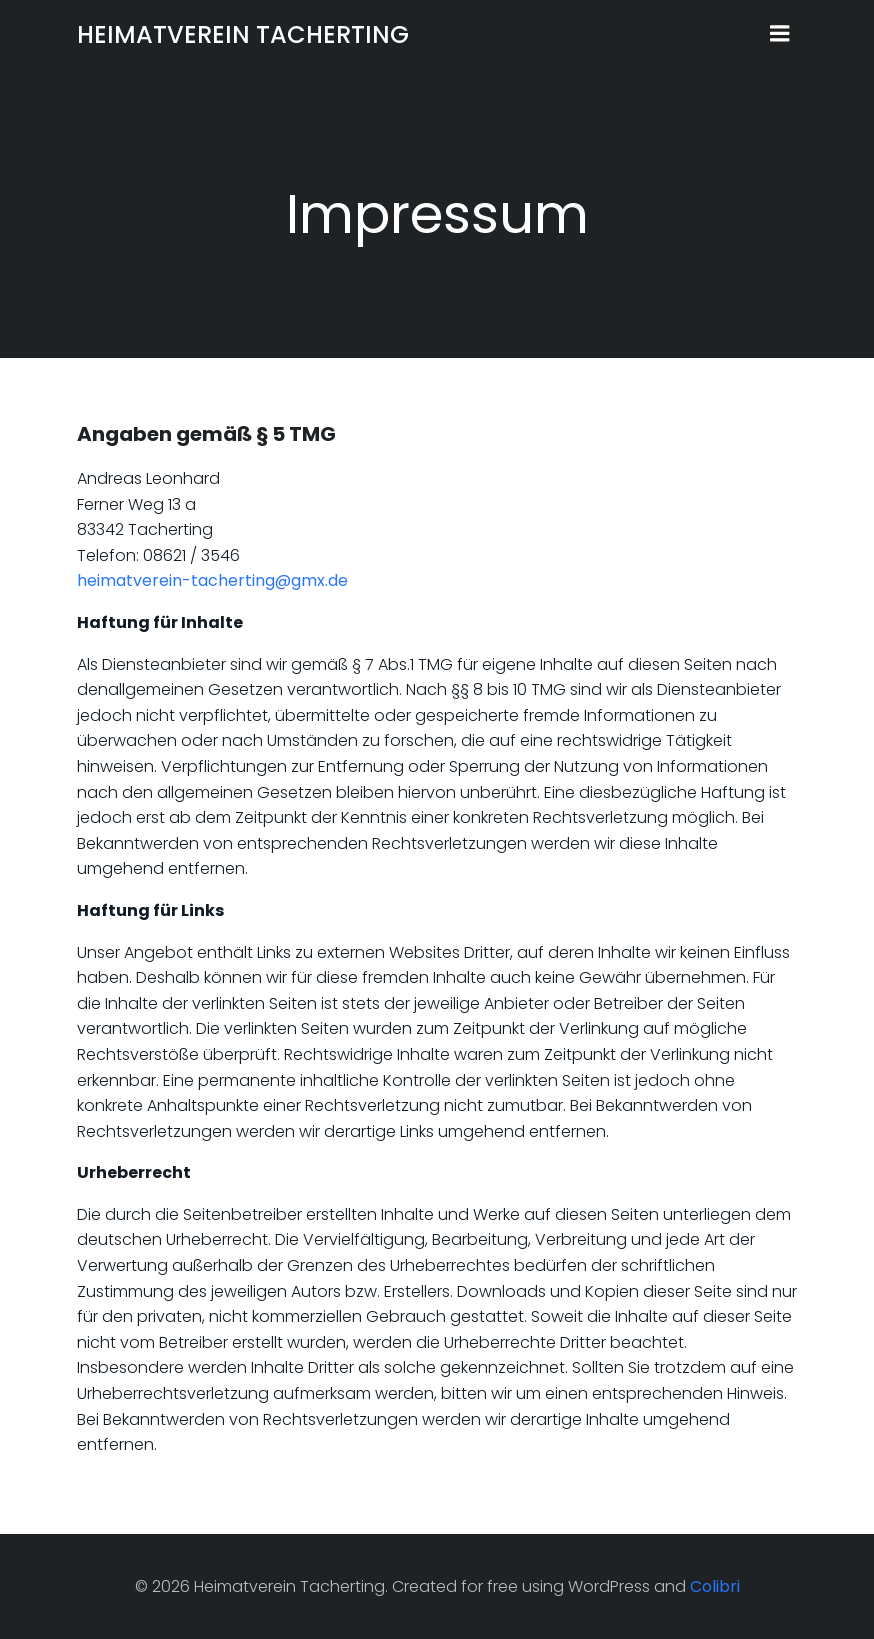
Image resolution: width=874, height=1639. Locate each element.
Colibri (715, 1586)
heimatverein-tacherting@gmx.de (212, 580)
